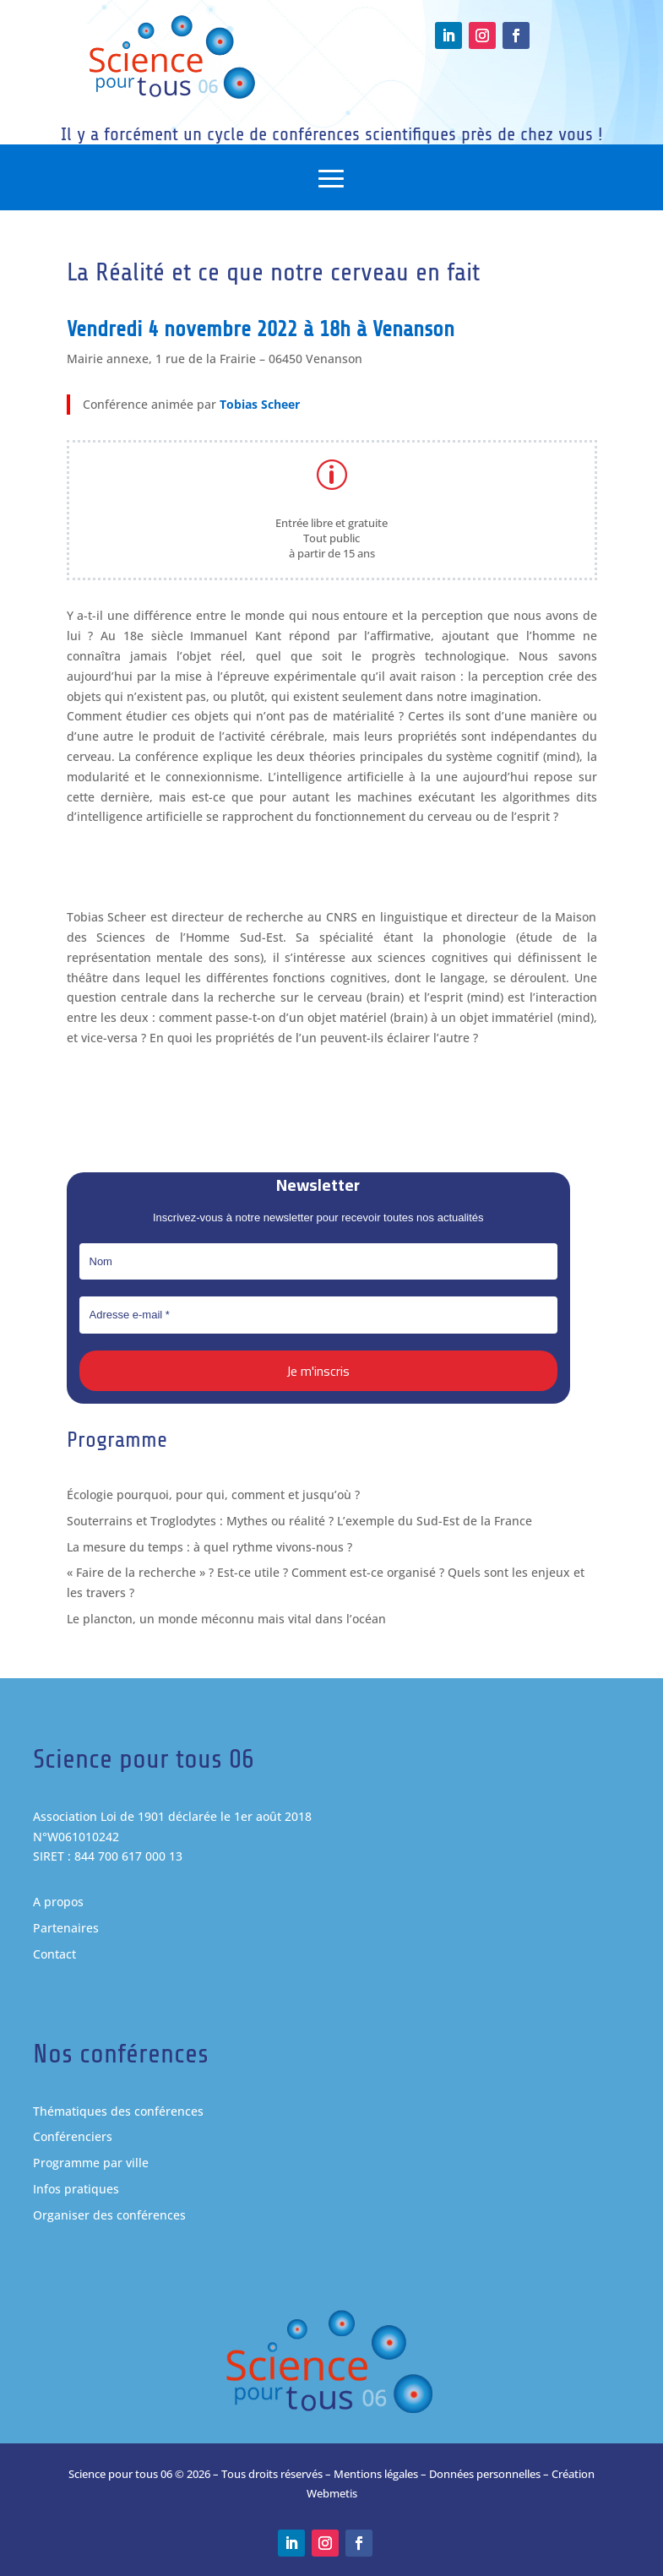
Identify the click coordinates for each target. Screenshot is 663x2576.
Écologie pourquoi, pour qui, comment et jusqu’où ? (213, 1494)
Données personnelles (485, 2473)
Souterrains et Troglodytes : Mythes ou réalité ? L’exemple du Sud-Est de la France (299, 1521)
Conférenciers (72, 2136)
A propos (58, 1902)
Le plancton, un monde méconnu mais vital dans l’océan (226, 1619)
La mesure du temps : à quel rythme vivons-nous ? (209, 1547)
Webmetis (332, 2493)
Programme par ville (91, 2163)
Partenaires (66, 1928)
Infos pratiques (76, 2189)
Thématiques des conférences (118, 2111)
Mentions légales (376, 2473)
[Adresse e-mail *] (318, 1315)
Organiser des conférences (109, 2215)
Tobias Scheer (258, 409)
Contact (54, 1954)
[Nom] (318, 1261)
